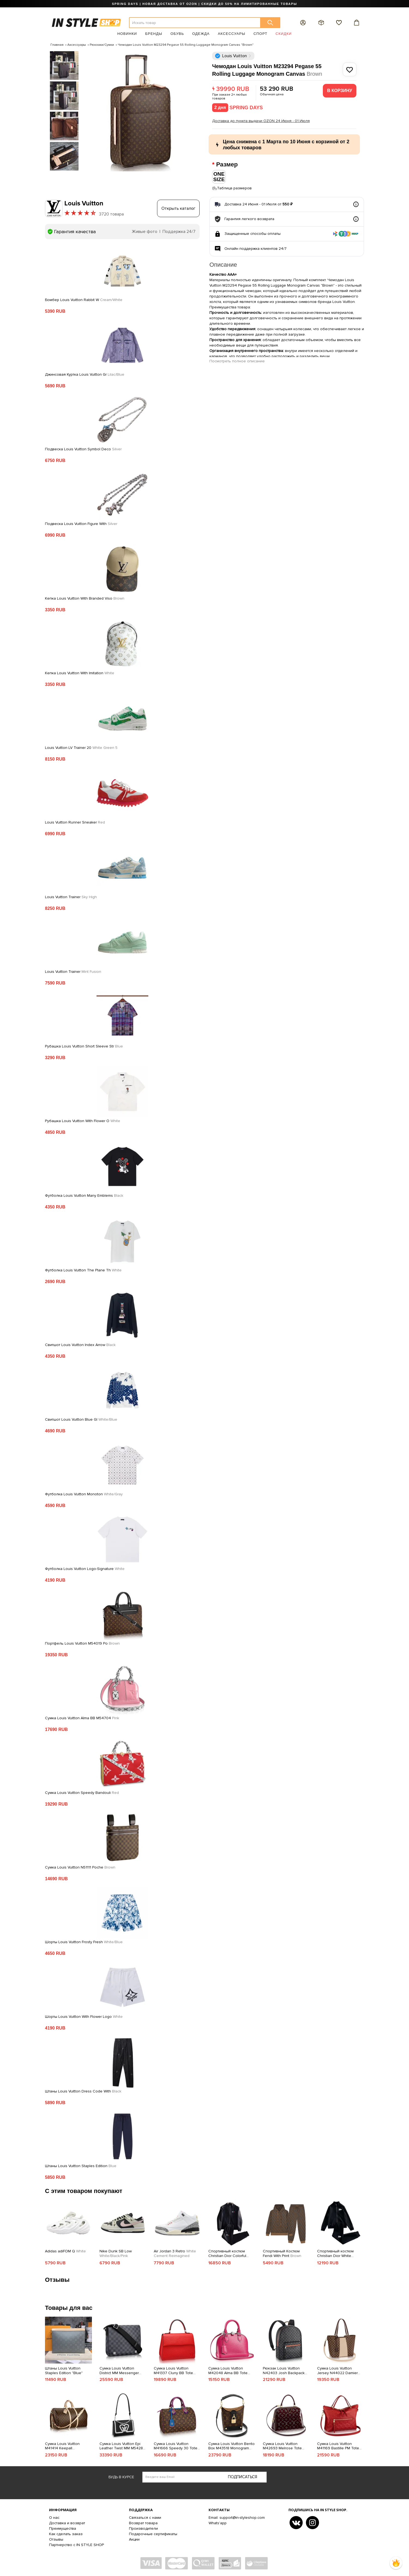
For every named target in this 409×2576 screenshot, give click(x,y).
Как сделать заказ (66, 2533)
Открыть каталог (178, 208)
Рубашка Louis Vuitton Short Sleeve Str (84, 1046)
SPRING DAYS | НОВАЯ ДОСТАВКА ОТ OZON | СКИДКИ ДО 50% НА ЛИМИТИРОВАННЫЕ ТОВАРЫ (204, 3)
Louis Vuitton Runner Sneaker (75, 822)
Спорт (260, 34)
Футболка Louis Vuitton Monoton (84, 1494)
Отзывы (56, 2539)
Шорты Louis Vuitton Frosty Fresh (84, 1942)
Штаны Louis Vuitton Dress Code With (83, 2091)
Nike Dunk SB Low (116, 2253)
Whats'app (218, 2522)
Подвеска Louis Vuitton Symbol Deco (83, 449)
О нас (54, 2517)
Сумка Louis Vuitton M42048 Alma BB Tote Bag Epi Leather (228, 2370)
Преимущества (62, 2528)
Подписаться (242, 2476)
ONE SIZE (219, 176)
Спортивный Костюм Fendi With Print (282, 2253)
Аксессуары (231, 34)
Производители (143, 2528)
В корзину (339, 90)
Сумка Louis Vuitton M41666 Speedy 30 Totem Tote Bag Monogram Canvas (177, 2446)
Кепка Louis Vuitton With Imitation (79, 673)
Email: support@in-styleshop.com (237, 2517)
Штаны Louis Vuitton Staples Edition (80, 2166)
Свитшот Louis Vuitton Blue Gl (81, 1419)
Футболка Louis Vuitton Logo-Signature (85, 1568)
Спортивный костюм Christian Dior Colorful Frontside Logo (227, 2253)
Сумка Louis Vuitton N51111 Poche (80, 1867)
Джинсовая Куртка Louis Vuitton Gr (84, 374)
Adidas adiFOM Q (65, 2251)
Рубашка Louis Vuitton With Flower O (82, 1121)
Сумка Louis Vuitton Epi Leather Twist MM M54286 (122, 2446)
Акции (134, 2539)
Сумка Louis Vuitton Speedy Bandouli (82, 1792)
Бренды (153, 34)
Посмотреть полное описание (237, 361)
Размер (227, 164)
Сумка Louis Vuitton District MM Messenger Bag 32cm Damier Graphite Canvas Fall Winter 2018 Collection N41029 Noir (123, 2370)
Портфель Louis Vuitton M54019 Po (82, 1643)
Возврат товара (143, 2522)
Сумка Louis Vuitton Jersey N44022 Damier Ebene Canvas (337, 2370)
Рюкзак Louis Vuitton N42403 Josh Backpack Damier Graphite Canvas (284, 2370)
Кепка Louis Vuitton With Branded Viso (84, 598)
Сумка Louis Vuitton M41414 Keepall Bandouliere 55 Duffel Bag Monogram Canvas (68, 2446)
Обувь (177, 34)
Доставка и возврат (67, 2522)
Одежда (201, 34)
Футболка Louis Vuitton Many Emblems (84, 1195)
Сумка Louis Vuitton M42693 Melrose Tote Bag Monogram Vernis (282, 2446)
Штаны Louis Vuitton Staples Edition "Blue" (64, 2370)
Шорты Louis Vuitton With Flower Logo (84, 2016)
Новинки (127, 34)
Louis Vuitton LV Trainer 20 (81, 747)
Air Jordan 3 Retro (175, 2253)
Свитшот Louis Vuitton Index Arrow (80, 1344)
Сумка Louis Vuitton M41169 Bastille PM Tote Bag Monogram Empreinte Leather (339, 2446)
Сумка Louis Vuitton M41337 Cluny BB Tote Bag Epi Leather (173, 2370)
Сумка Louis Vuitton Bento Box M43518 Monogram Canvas (231, 2446)
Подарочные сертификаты (153, 2533)
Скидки (284, 34)
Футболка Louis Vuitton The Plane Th (83, 1270)
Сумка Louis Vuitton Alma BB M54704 (82, 1718)
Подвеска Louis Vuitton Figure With (81, 523)
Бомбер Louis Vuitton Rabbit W (83, 299)
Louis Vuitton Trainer (71, 897)
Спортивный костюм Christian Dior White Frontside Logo (335, 2253)
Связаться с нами (145, 2517)
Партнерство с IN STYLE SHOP (76, 2544)
